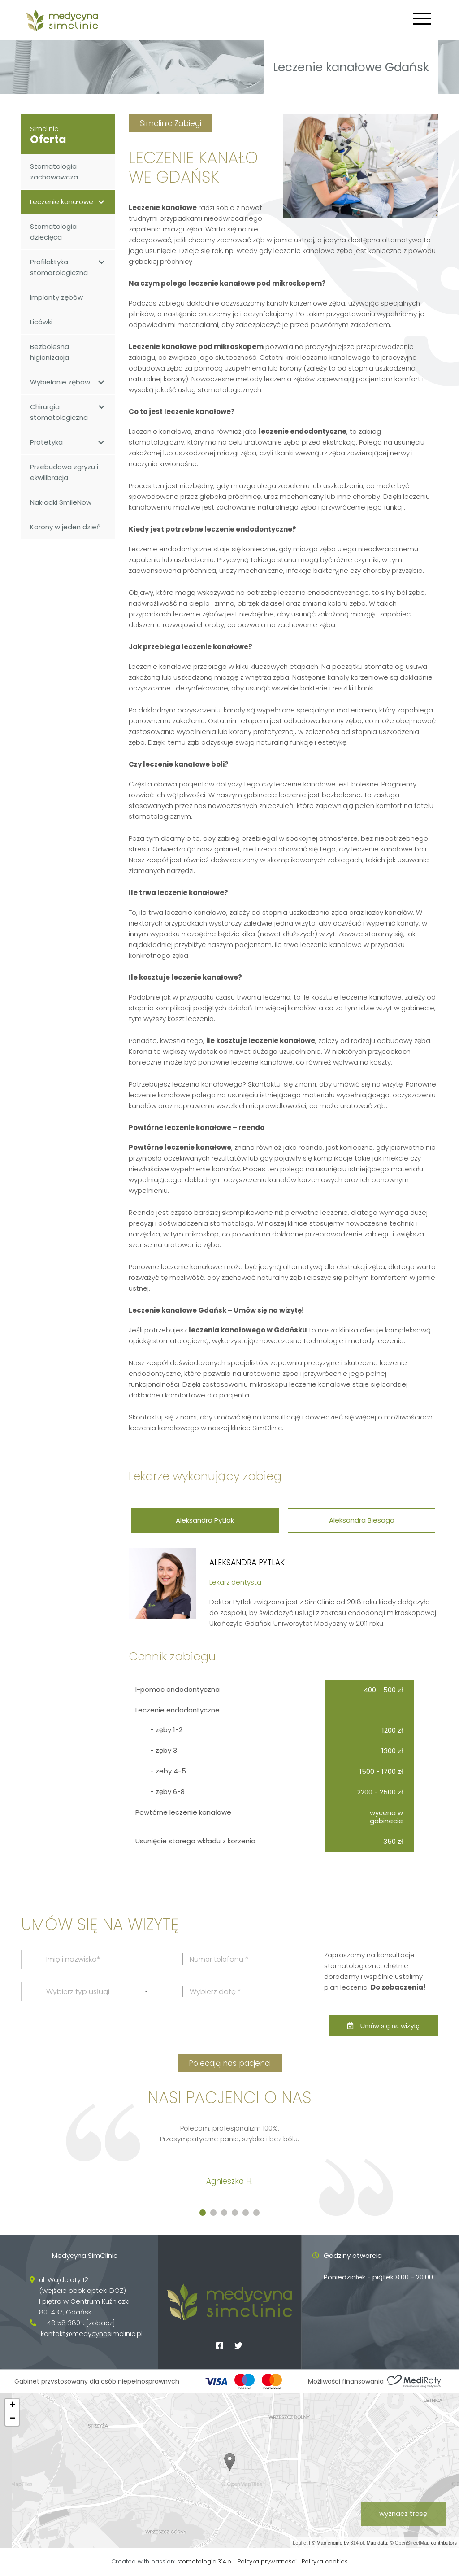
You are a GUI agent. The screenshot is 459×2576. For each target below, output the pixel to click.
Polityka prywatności (267, 2562)
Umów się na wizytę (383, 2026)
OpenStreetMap (412, 2543)
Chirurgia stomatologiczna (68, 412)
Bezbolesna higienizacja (49, 352)
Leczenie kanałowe (68, 201)
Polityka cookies (325, 2562)
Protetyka (68, 442)
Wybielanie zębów (68, 382)
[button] (202, 2213)
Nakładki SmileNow (60, 502)
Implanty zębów (56, 297)
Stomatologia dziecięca (53, 232)
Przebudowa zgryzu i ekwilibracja (64, 472)
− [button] (12, 2420)
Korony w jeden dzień (65, 527)
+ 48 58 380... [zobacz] (78, 2323)
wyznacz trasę (403, 2514)
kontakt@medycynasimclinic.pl (92, 2334)
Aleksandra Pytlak (204, 1520)
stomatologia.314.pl (205, 2562)
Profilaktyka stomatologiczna (68, 267)
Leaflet (300, 2543)
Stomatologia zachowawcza (54, 172)
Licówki (41, 322)
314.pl (357, 2543)
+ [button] (12, 2406)
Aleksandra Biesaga (363, 1520)
